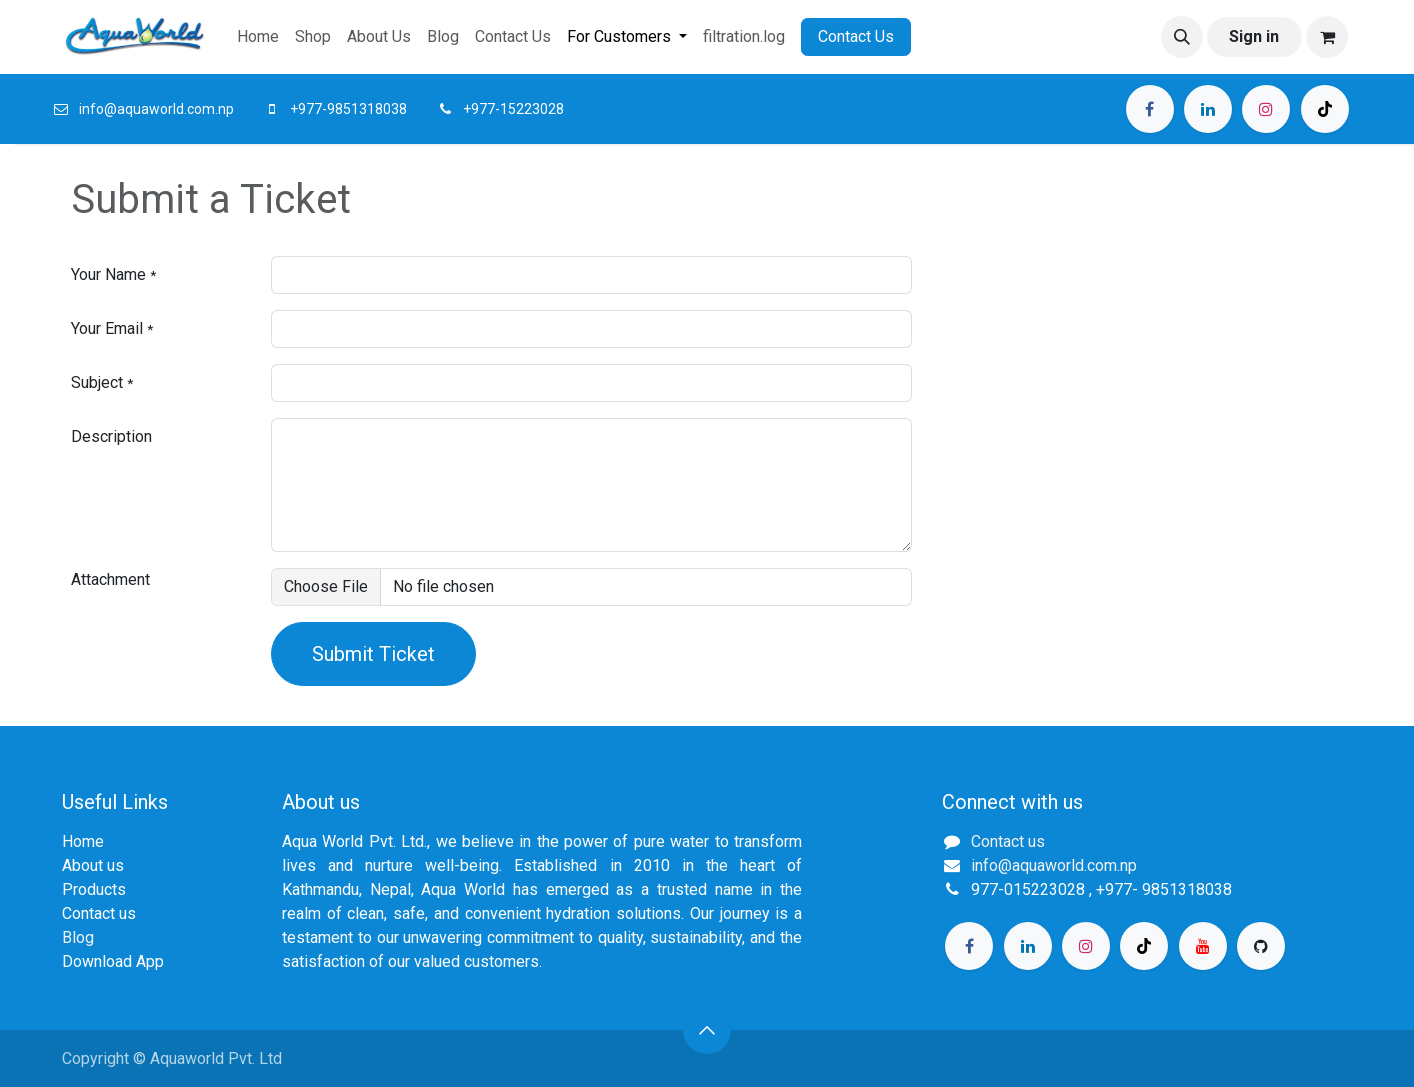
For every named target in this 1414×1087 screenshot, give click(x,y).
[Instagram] (1266, 109)
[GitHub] (1261, 946)
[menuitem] (258, 37)
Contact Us (856, 36)
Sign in (1254, 36)
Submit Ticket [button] (373, 654)
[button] (1182, 37)
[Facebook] (1150, 109)
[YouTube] (1203, 946)
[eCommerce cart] (1327, 37)
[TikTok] (1325, 109)
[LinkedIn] (1208, 109)
